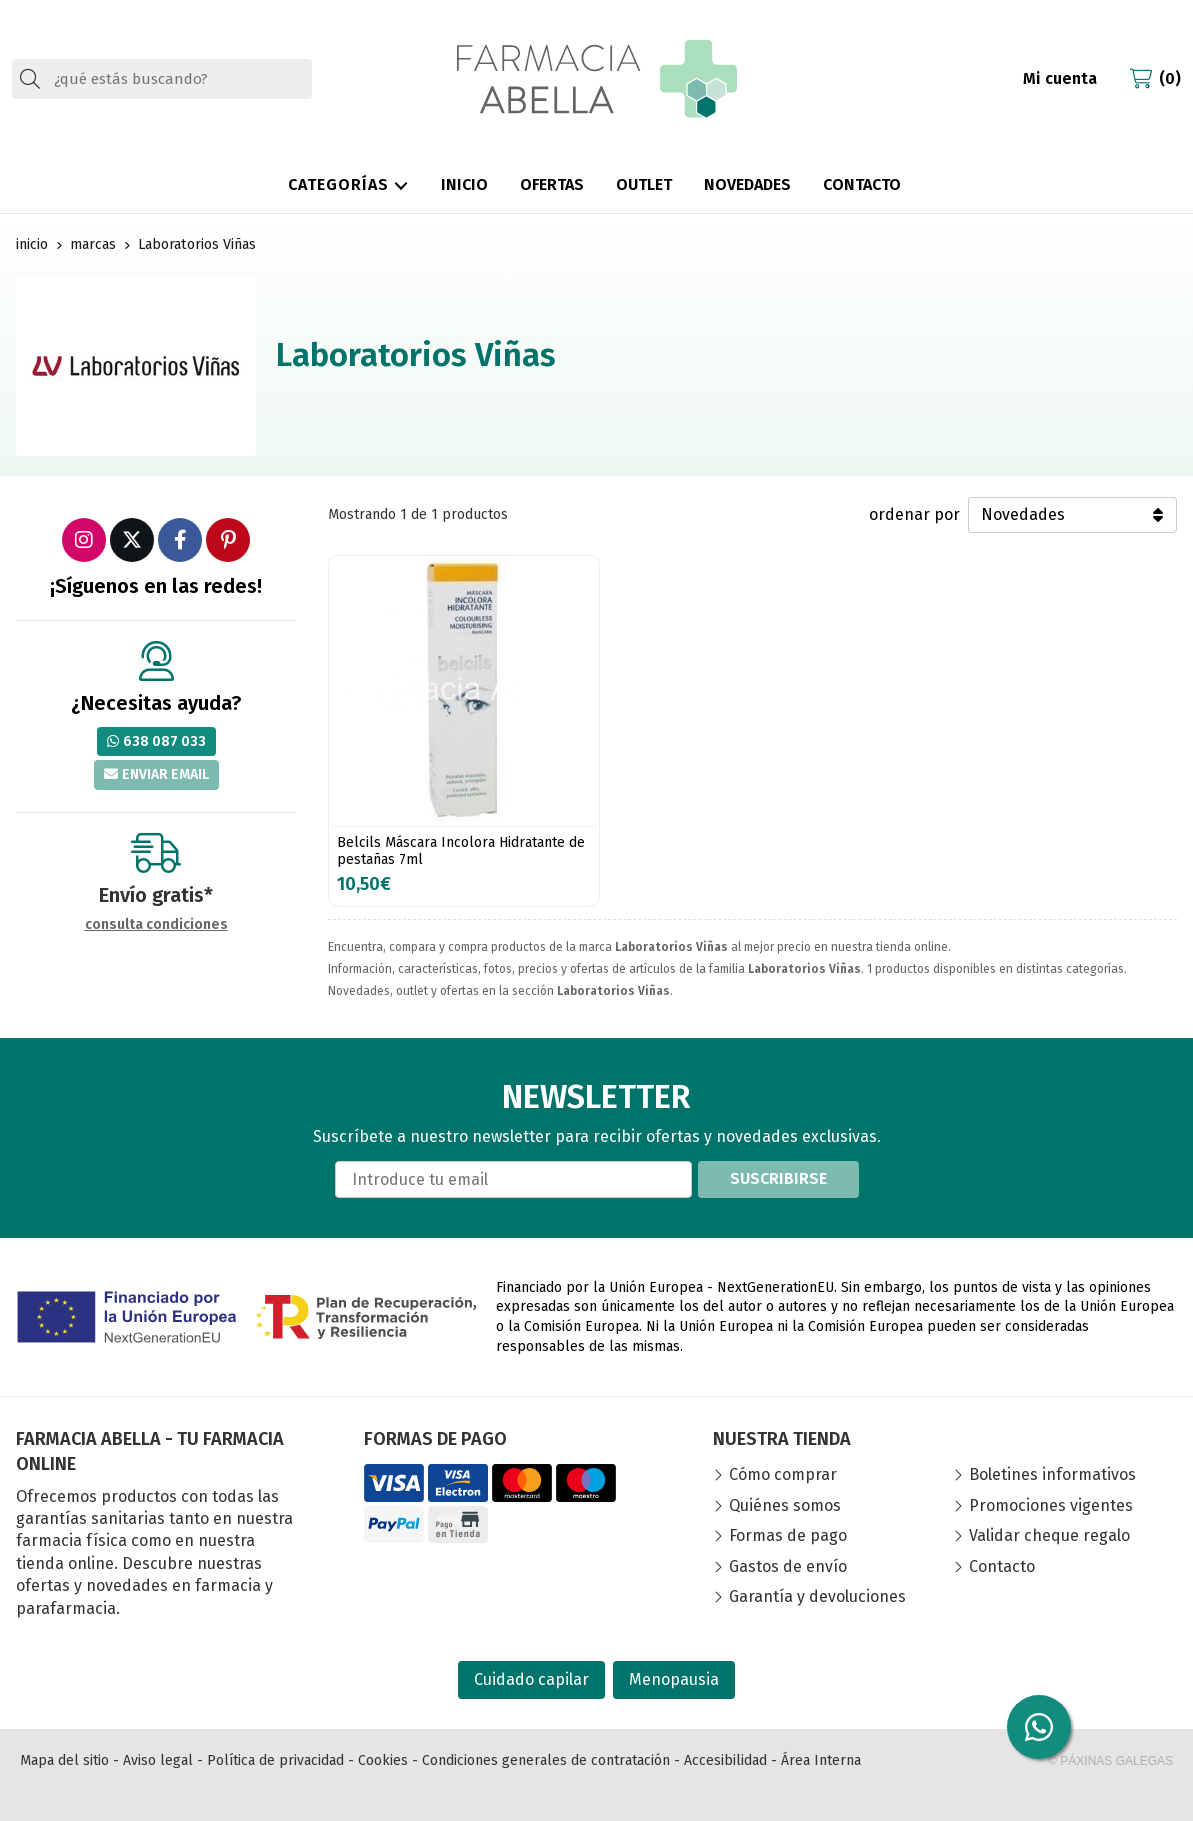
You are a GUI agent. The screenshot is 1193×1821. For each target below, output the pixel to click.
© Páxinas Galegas (1110, 1761)
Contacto (1002, 1566)
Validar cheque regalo (1049, 1535)
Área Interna (821, 1760)
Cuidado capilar (531, 1679)
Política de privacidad (275, 1760)
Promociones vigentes (1051, 1505)
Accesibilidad (725, 1760)
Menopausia (674, 1679)
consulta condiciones (156, 925)
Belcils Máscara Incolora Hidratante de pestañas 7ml (461, 851)
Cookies (383, 1760)
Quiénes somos (785, 1505)
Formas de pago (788, 1535)
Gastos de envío (788, 1566)
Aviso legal (158, 1760)
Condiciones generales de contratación (546, 1760)
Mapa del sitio (64, 1760)
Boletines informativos (1052, 1474)
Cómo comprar (783, 1474)
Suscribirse (778, 1178)
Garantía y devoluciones (817, 1596)
